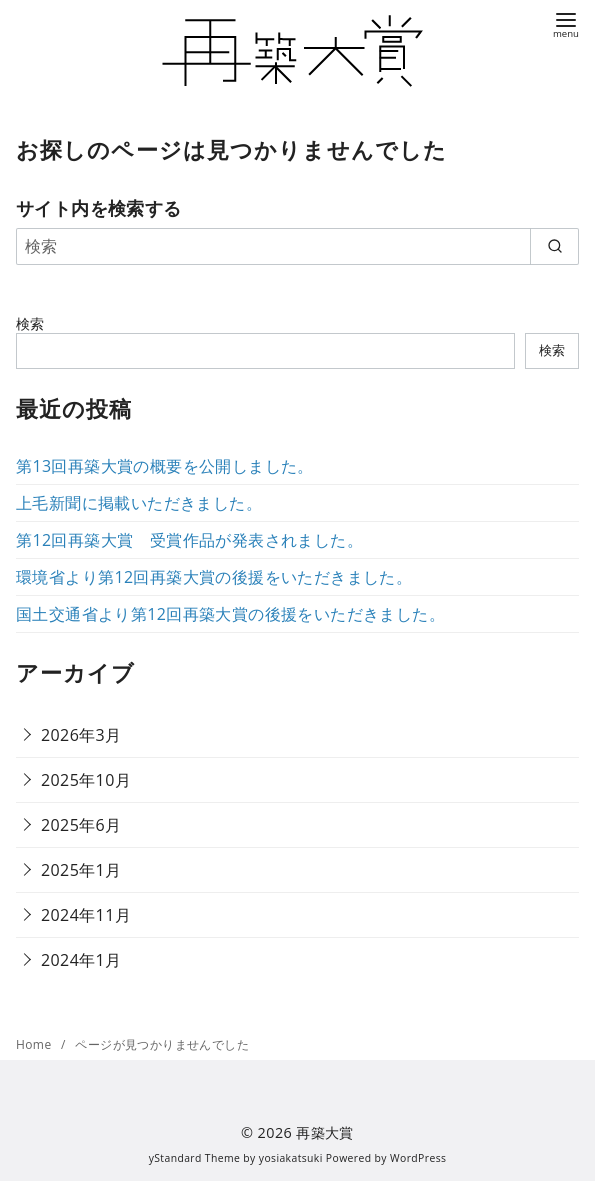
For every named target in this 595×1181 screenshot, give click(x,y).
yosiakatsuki (291, 1158)
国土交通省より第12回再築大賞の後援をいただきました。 (230, 614)
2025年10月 (86, 780)
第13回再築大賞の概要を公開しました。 (165, 466)
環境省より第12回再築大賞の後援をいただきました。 (214, 577)
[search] (554, 246)
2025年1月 (81, 870)
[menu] (566, 23)
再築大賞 (325, 1132)
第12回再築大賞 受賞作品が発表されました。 (189, 540)
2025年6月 (81, 825)
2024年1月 (81, 960)
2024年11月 (86, 915)
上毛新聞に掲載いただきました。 (139, 503)
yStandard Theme (195, 1158)
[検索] (297, 246)
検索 (30, 323)
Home (35, 1044)
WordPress (418, 1158)
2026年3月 (81, 735)
